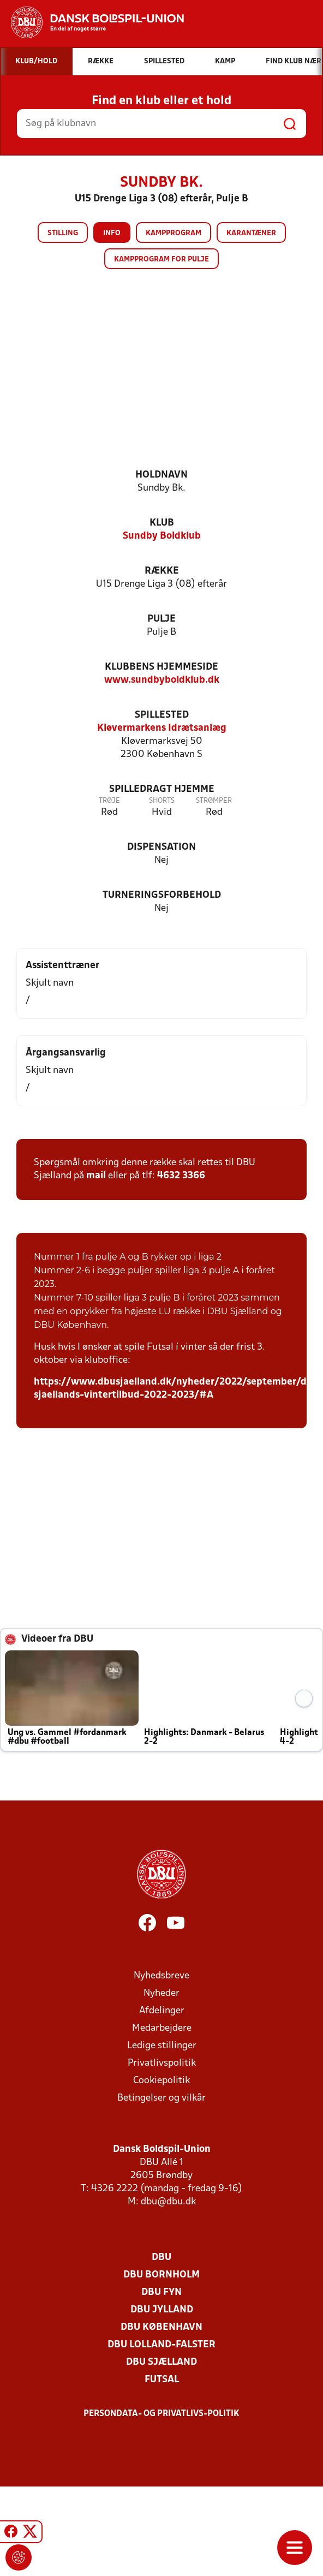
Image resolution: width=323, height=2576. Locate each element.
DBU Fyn (161, 2292)
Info (112, 233)
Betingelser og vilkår (161, 2098)
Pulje (161, 619)
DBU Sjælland (161, 2362)
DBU (161, 2257)
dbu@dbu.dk (168, 2202)
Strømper (214, 800)
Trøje (109, 800)
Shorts (162, 800)
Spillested (162, 715)
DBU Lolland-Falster (161, 2345)
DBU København (161, 2327)
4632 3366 (181, 1175)
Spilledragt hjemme (161, 789)
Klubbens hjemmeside (161, 667)
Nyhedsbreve (161, 1976)
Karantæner (251, 233)
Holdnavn (161, 475)
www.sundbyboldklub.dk (161, 680)
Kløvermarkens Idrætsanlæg (161, 728)
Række (162, 571)
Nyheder (161, 1993)
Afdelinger (161, 2011)
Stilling (62, 233)
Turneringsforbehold (162, 895)
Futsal (162, 2379)
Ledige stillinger (161, 2045)
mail (96, 1175)
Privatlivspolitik (162, 2063)
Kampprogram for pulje (161, 259)
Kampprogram (173, 233)
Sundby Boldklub (162, 536)
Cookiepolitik (161, 2080)
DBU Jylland (161, 2310)
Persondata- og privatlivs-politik (161, 2414)
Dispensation (161, 847)
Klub (161, 523)
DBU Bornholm (161, 2275)
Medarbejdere (162, 2028)
